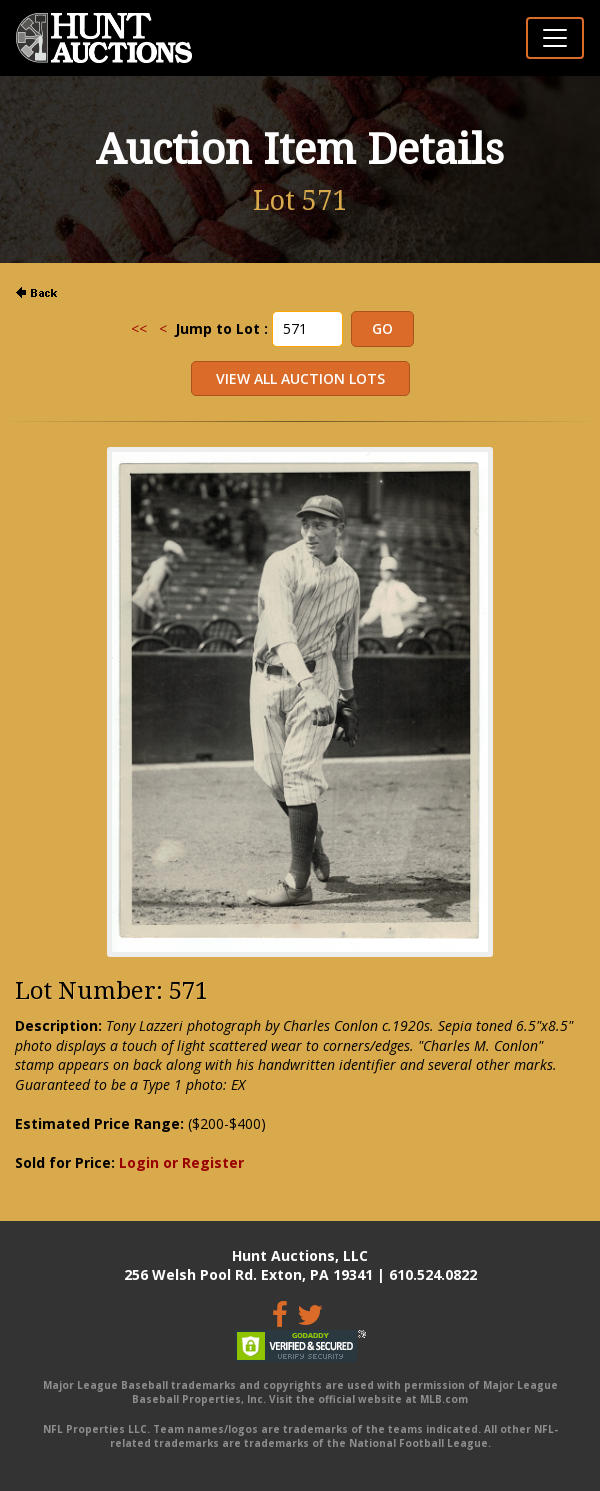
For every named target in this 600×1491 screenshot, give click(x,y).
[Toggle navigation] (555, 38)
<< (139, 328)
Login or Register (181, 1162)
